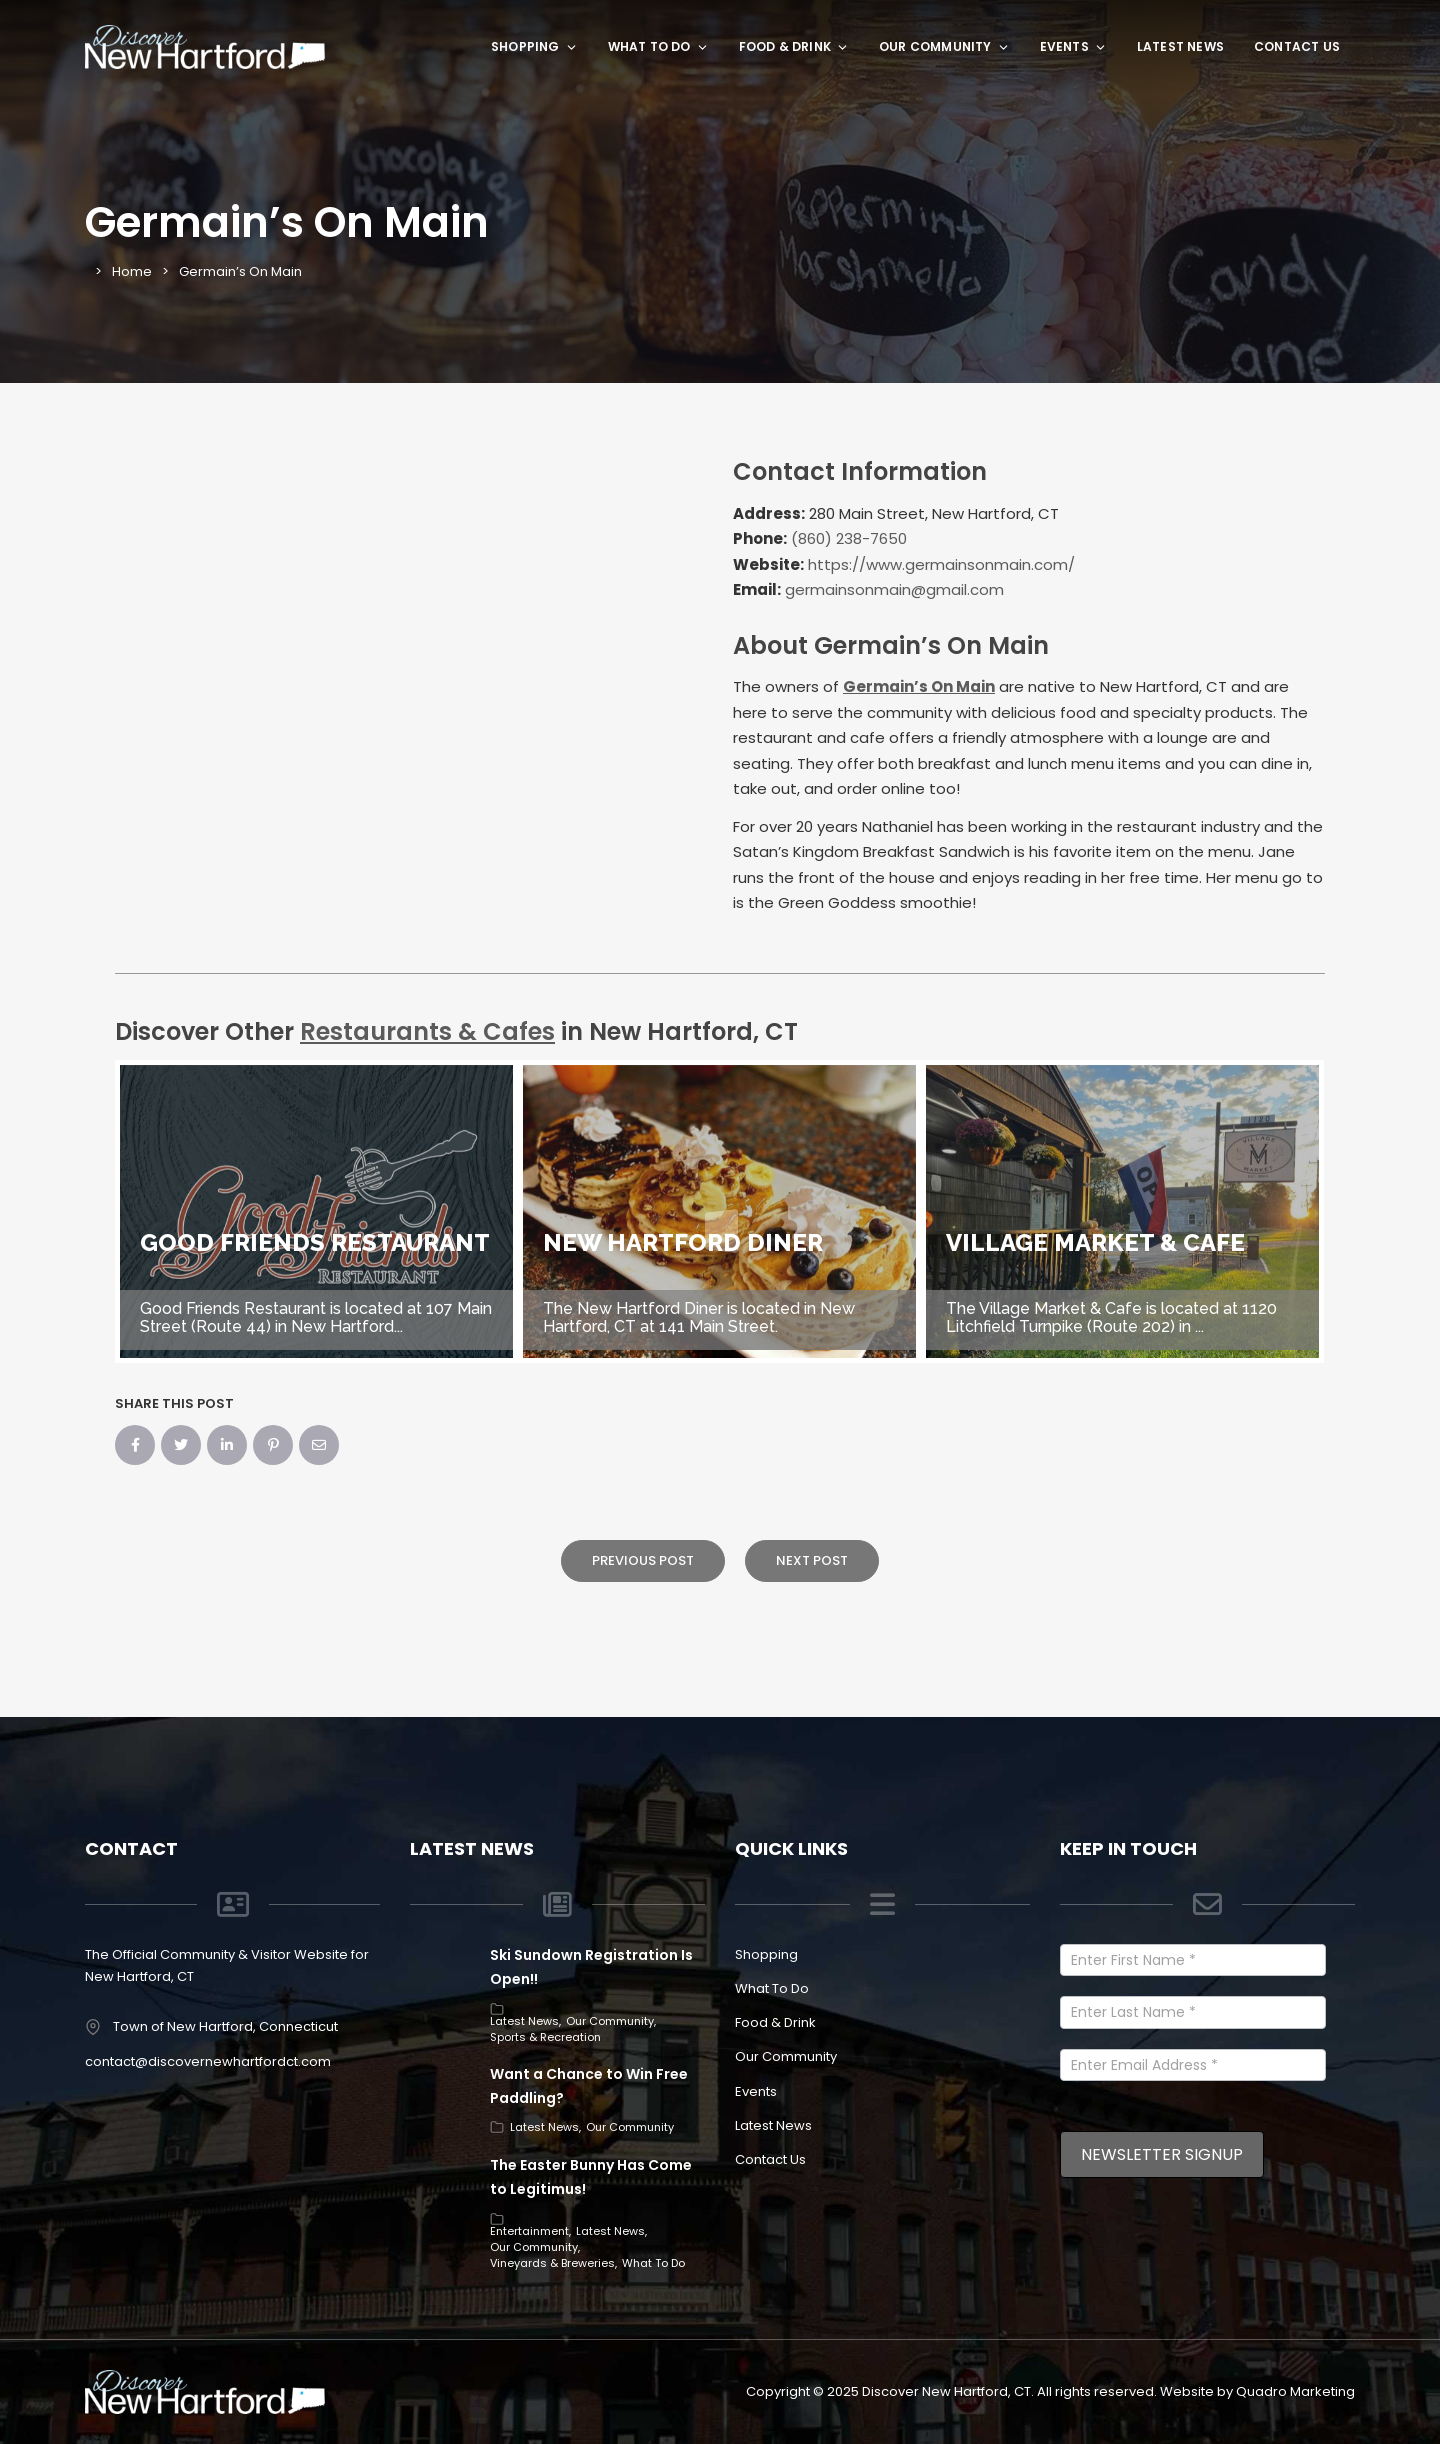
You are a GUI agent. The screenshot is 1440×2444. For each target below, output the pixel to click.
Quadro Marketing (1295, 2391)
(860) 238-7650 (849, 538)
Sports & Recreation (545, 2037)
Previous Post (643, 1560)
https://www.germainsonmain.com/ (941, 564)
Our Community (944, 46)
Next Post (812, 1560)
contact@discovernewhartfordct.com (208, 2061)
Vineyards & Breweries (552, 2263)
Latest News (1180, 46)
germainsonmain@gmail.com (894, 589)
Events (1073, 46)
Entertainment (529, 2231)
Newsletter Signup (1162, 2154)
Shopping (534, 46)
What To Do (658, 46)
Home (132, 271)
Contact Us (1297, 46)
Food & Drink (794, 46)
